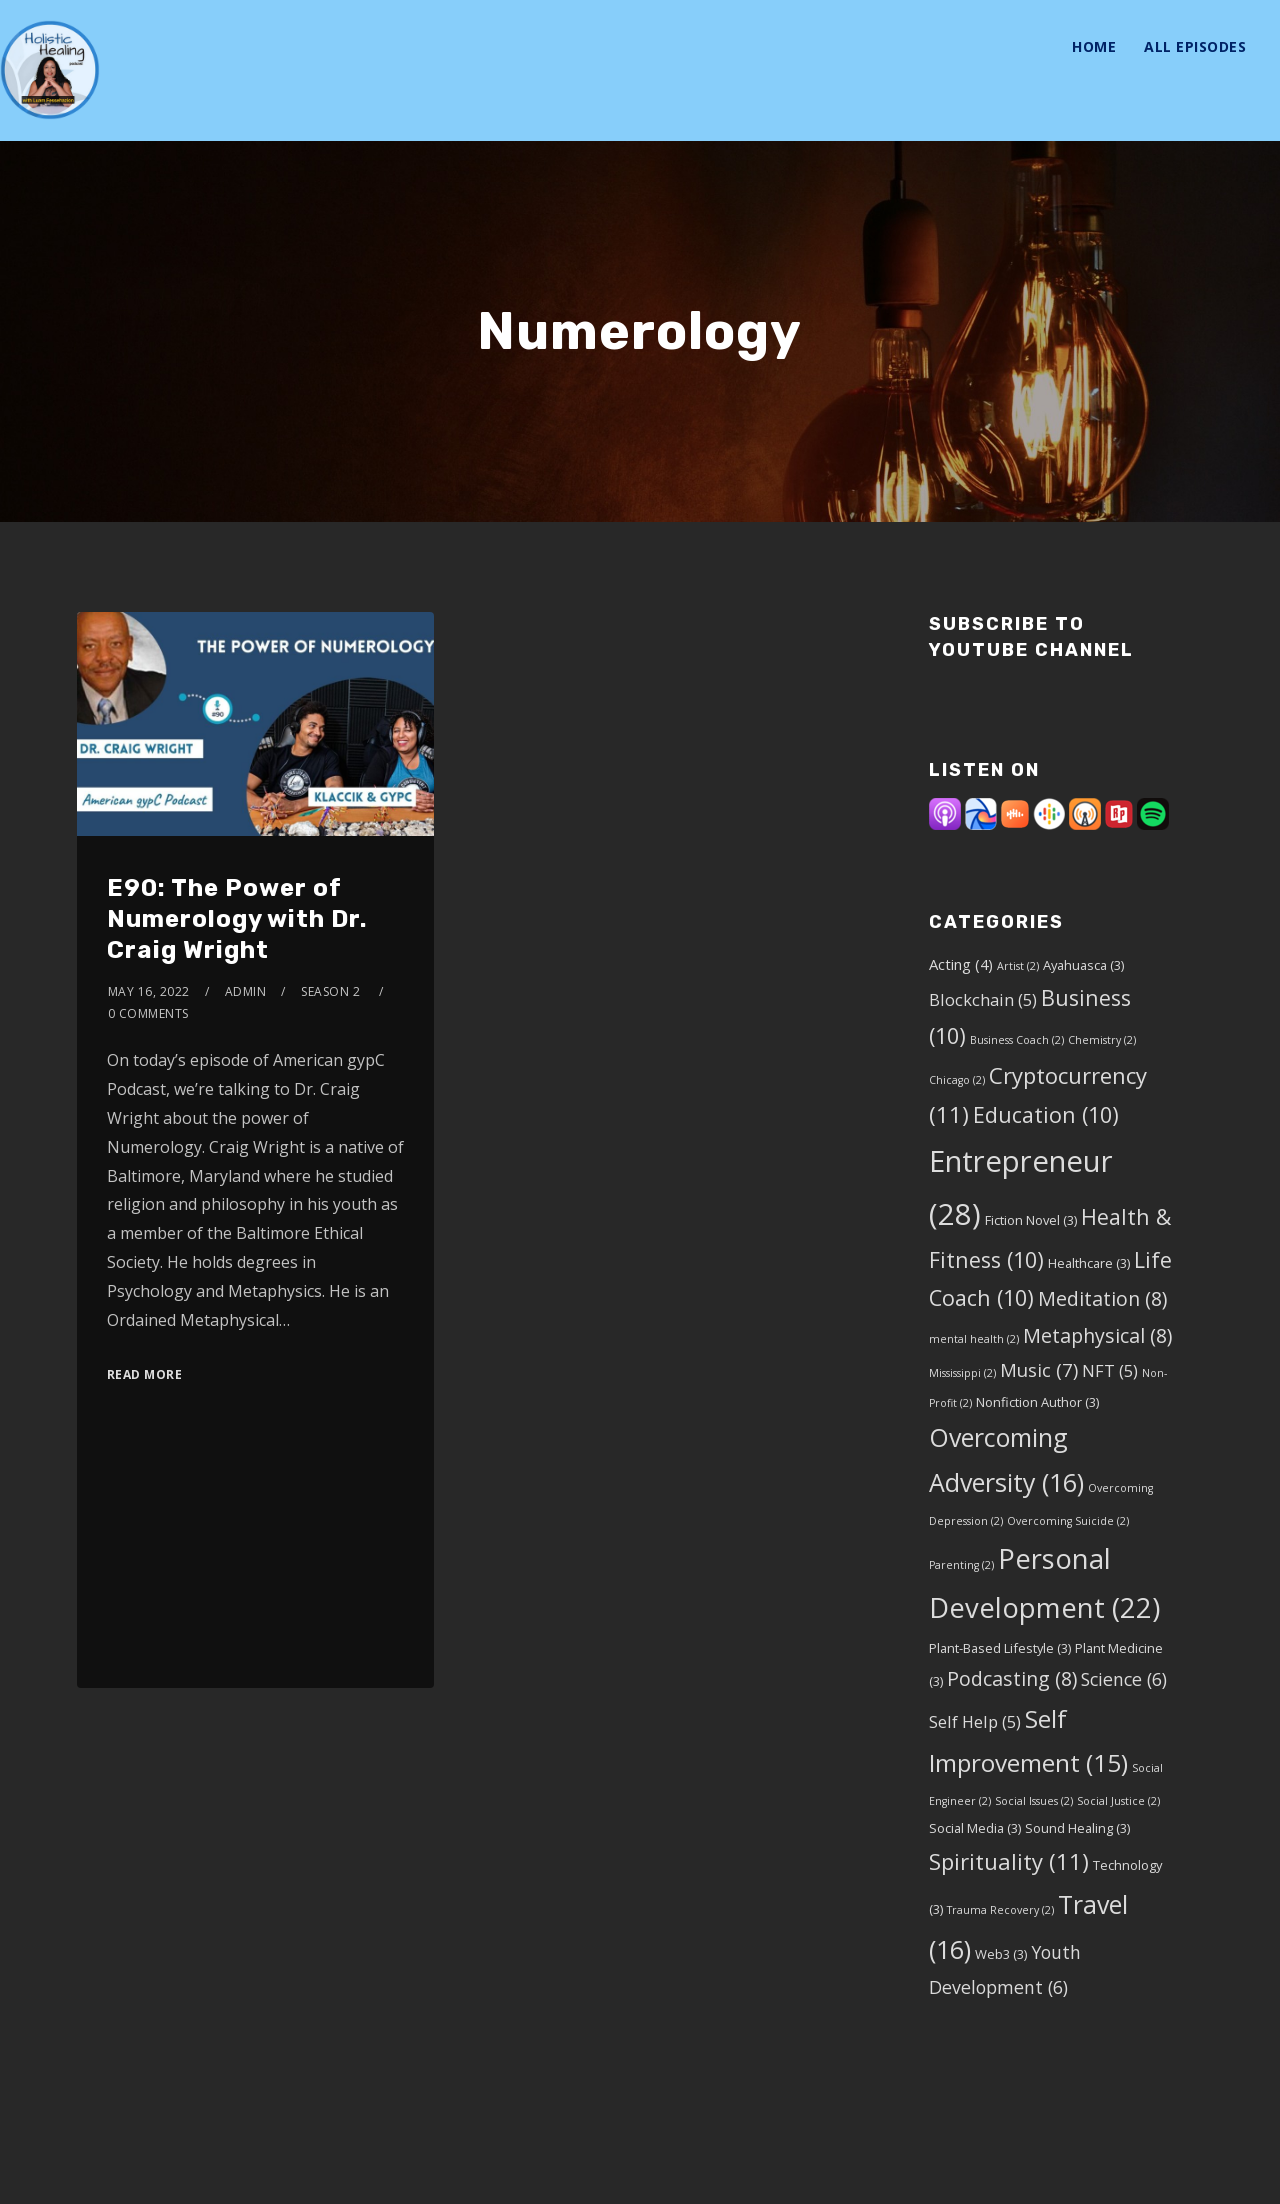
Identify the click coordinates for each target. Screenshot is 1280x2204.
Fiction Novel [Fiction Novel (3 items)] (1031, 1220)
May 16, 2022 (149, 991)
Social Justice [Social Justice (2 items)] (1118, 1801)
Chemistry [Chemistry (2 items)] (1102, 1040)
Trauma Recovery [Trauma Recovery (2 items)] (1000, 1910)
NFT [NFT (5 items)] (1110, 1370)
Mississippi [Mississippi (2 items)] (962, 1373)
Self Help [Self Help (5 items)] (975, 1721)
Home (1094, 46)
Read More (145, 1374)
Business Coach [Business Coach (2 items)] (1017, 1040)
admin (246, 991)
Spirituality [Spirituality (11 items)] (1009, 1861)
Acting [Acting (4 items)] (961, 964)
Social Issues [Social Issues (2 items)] (1034, 1801)
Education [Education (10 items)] (1046, 1114)
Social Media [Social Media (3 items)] (975, 1828)
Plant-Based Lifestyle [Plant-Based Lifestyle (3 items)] (1000, 1648)
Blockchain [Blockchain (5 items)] (983, 999)
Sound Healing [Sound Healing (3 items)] (1077, 1828)
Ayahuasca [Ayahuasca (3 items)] (1083, 965)
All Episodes (1195, 46)
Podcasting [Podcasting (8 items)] (1012, 1678)
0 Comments (148, 1013)
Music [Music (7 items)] (1039, 1369)
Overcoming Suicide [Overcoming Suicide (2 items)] (1068, 1521)
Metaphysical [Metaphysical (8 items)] (1097, 1335)
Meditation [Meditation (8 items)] (1102, 1298)
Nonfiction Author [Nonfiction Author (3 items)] (1037, 1402)
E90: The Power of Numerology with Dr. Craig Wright (237, 919)
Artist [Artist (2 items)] (1018, 966)
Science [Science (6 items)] (1124, 1679)
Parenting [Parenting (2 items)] (961, 1565)
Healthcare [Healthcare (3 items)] (1089, 1263)
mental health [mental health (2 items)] (974, 1339)
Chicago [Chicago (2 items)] (957, 1080)
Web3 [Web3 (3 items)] (1001, 1954)
